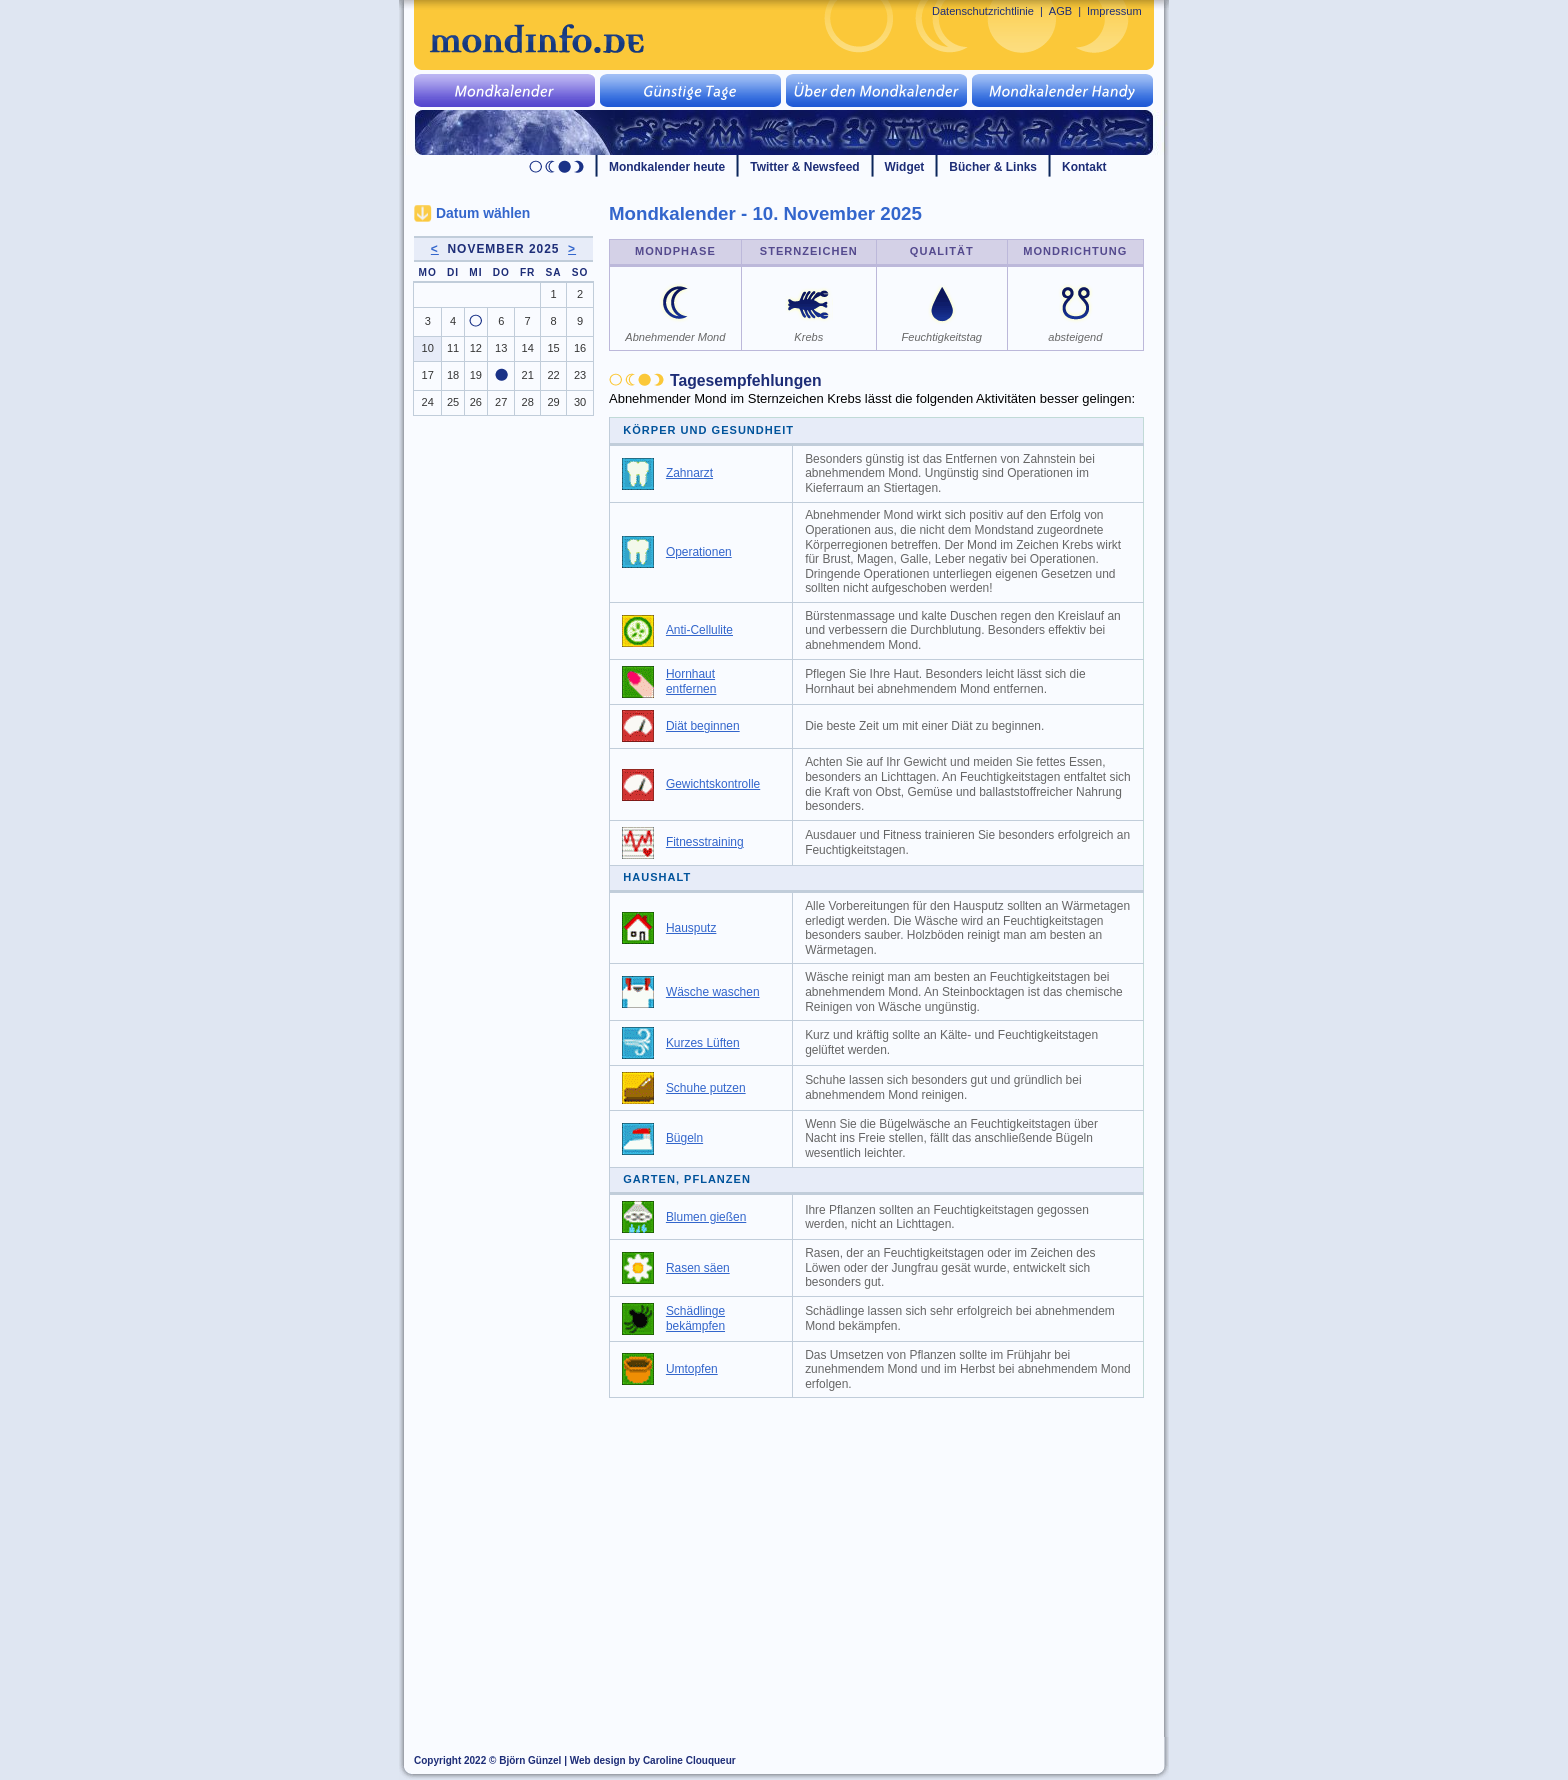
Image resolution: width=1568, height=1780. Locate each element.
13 (501, 348)
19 (476, 375)
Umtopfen (692, 1369)
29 (553, 402)
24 (428, 402)
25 (453, 402)
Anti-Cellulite (699, 630)
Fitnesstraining (705, 842)
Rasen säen (698, 1268)
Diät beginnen (703, 726)
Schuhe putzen (706, 1088)
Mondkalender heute (667, 167)
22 (553, 375)
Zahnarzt (689, 473)
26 (476, 402)
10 (428, 348)
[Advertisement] (888, 1558)
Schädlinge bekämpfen (695, 1318)
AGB (1060, 11)
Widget (905, 167)
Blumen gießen (706, 1217)
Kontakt (1084, 167)
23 (580, 375)
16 (580, 348)
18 (453, 375)
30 (580, 402)
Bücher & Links (993, 167)
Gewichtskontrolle (713, 784)
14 (528, 348)
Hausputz (691, 928)
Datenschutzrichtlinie (983, 11)
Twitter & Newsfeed (804, 167)
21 (528, 375)
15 (553, 348)
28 (528, 402)
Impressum (1114, 11)
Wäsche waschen (713, 992)
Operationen (699, 552)
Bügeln (684, 1138)
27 (501, 402)
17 (428, 375)
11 (453, 348)
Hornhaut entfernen (691, 681)
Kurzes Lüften (703, 1043)
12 (476, 348)
